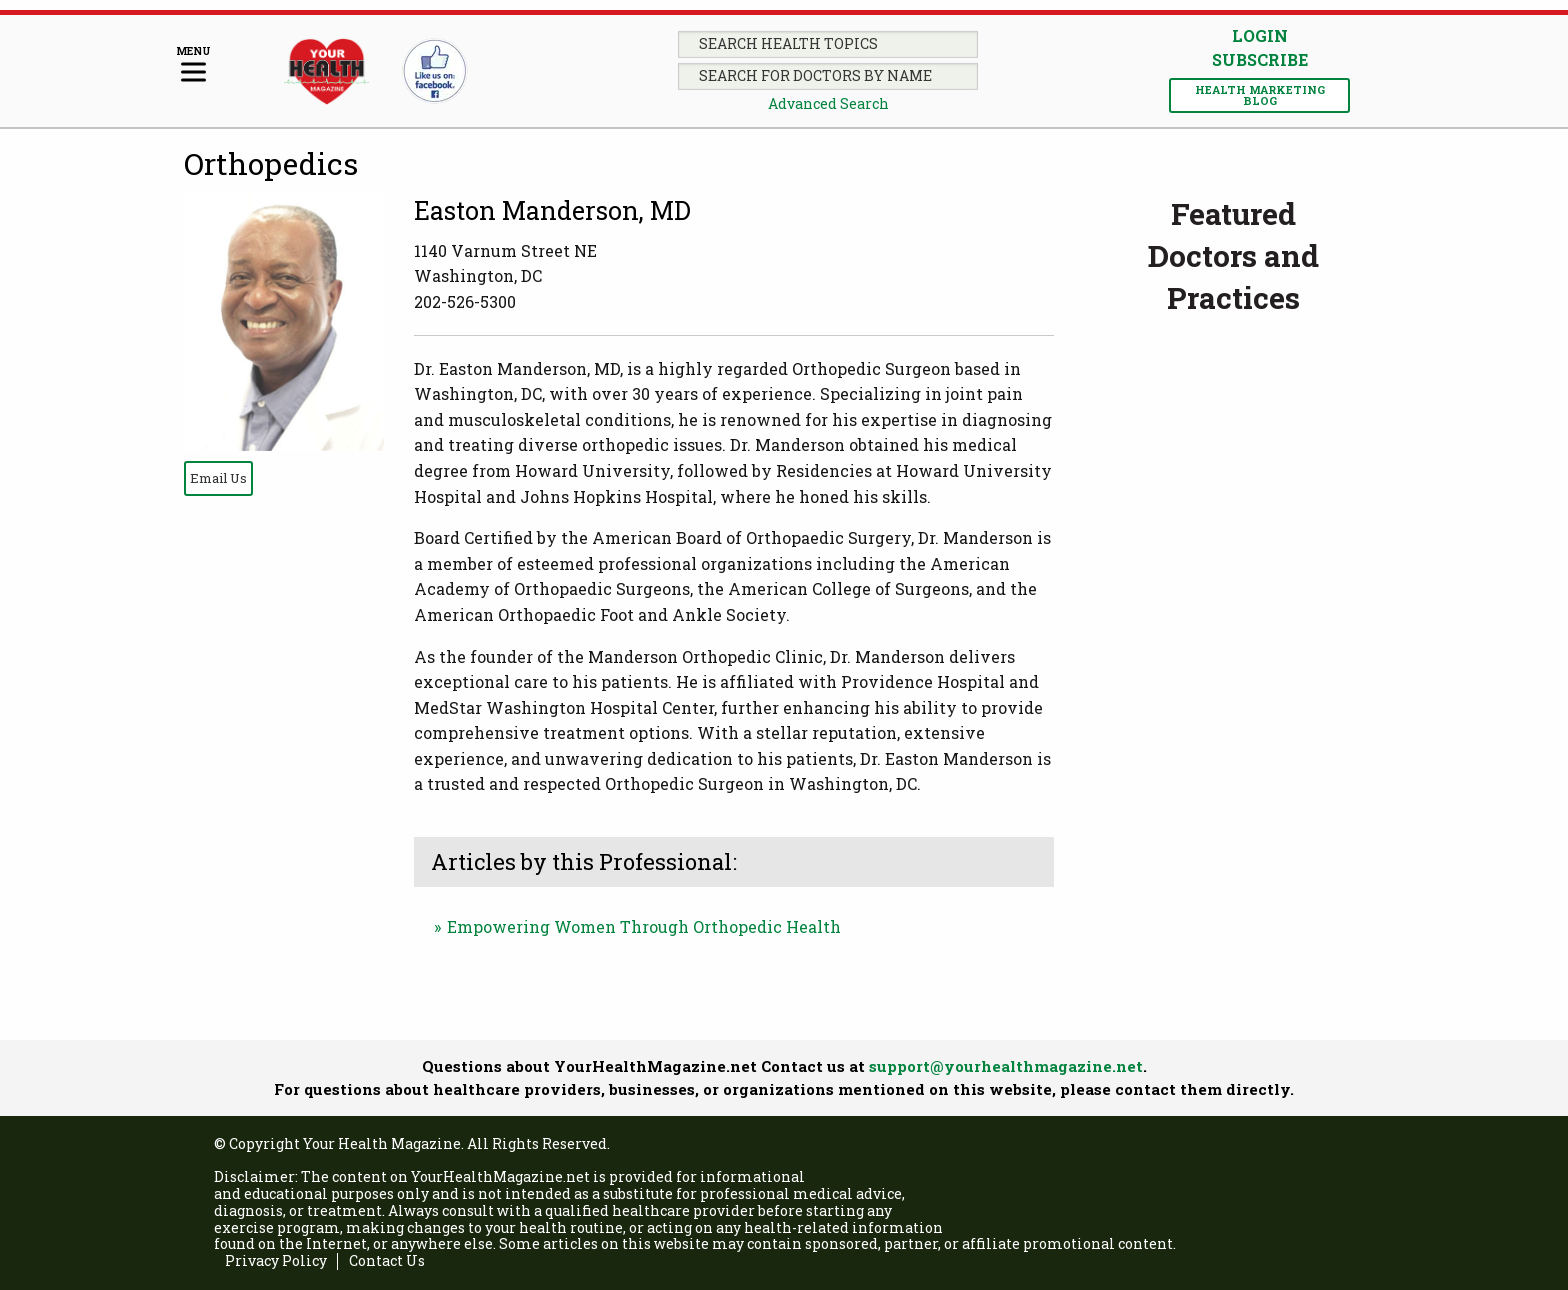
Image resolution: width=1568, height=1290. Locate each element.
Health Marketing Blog (1260, 95)
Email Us (218, 478)
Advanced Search (828, 103)
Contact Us (387, 1261)
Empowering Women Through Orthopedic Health (644, 926)
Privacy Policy (276, 1261)
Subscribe (1260, 60)
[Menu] (193, 65)
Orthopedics (271, 163)
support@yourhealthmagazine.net (1006, 1066)
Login (1260, 35)
